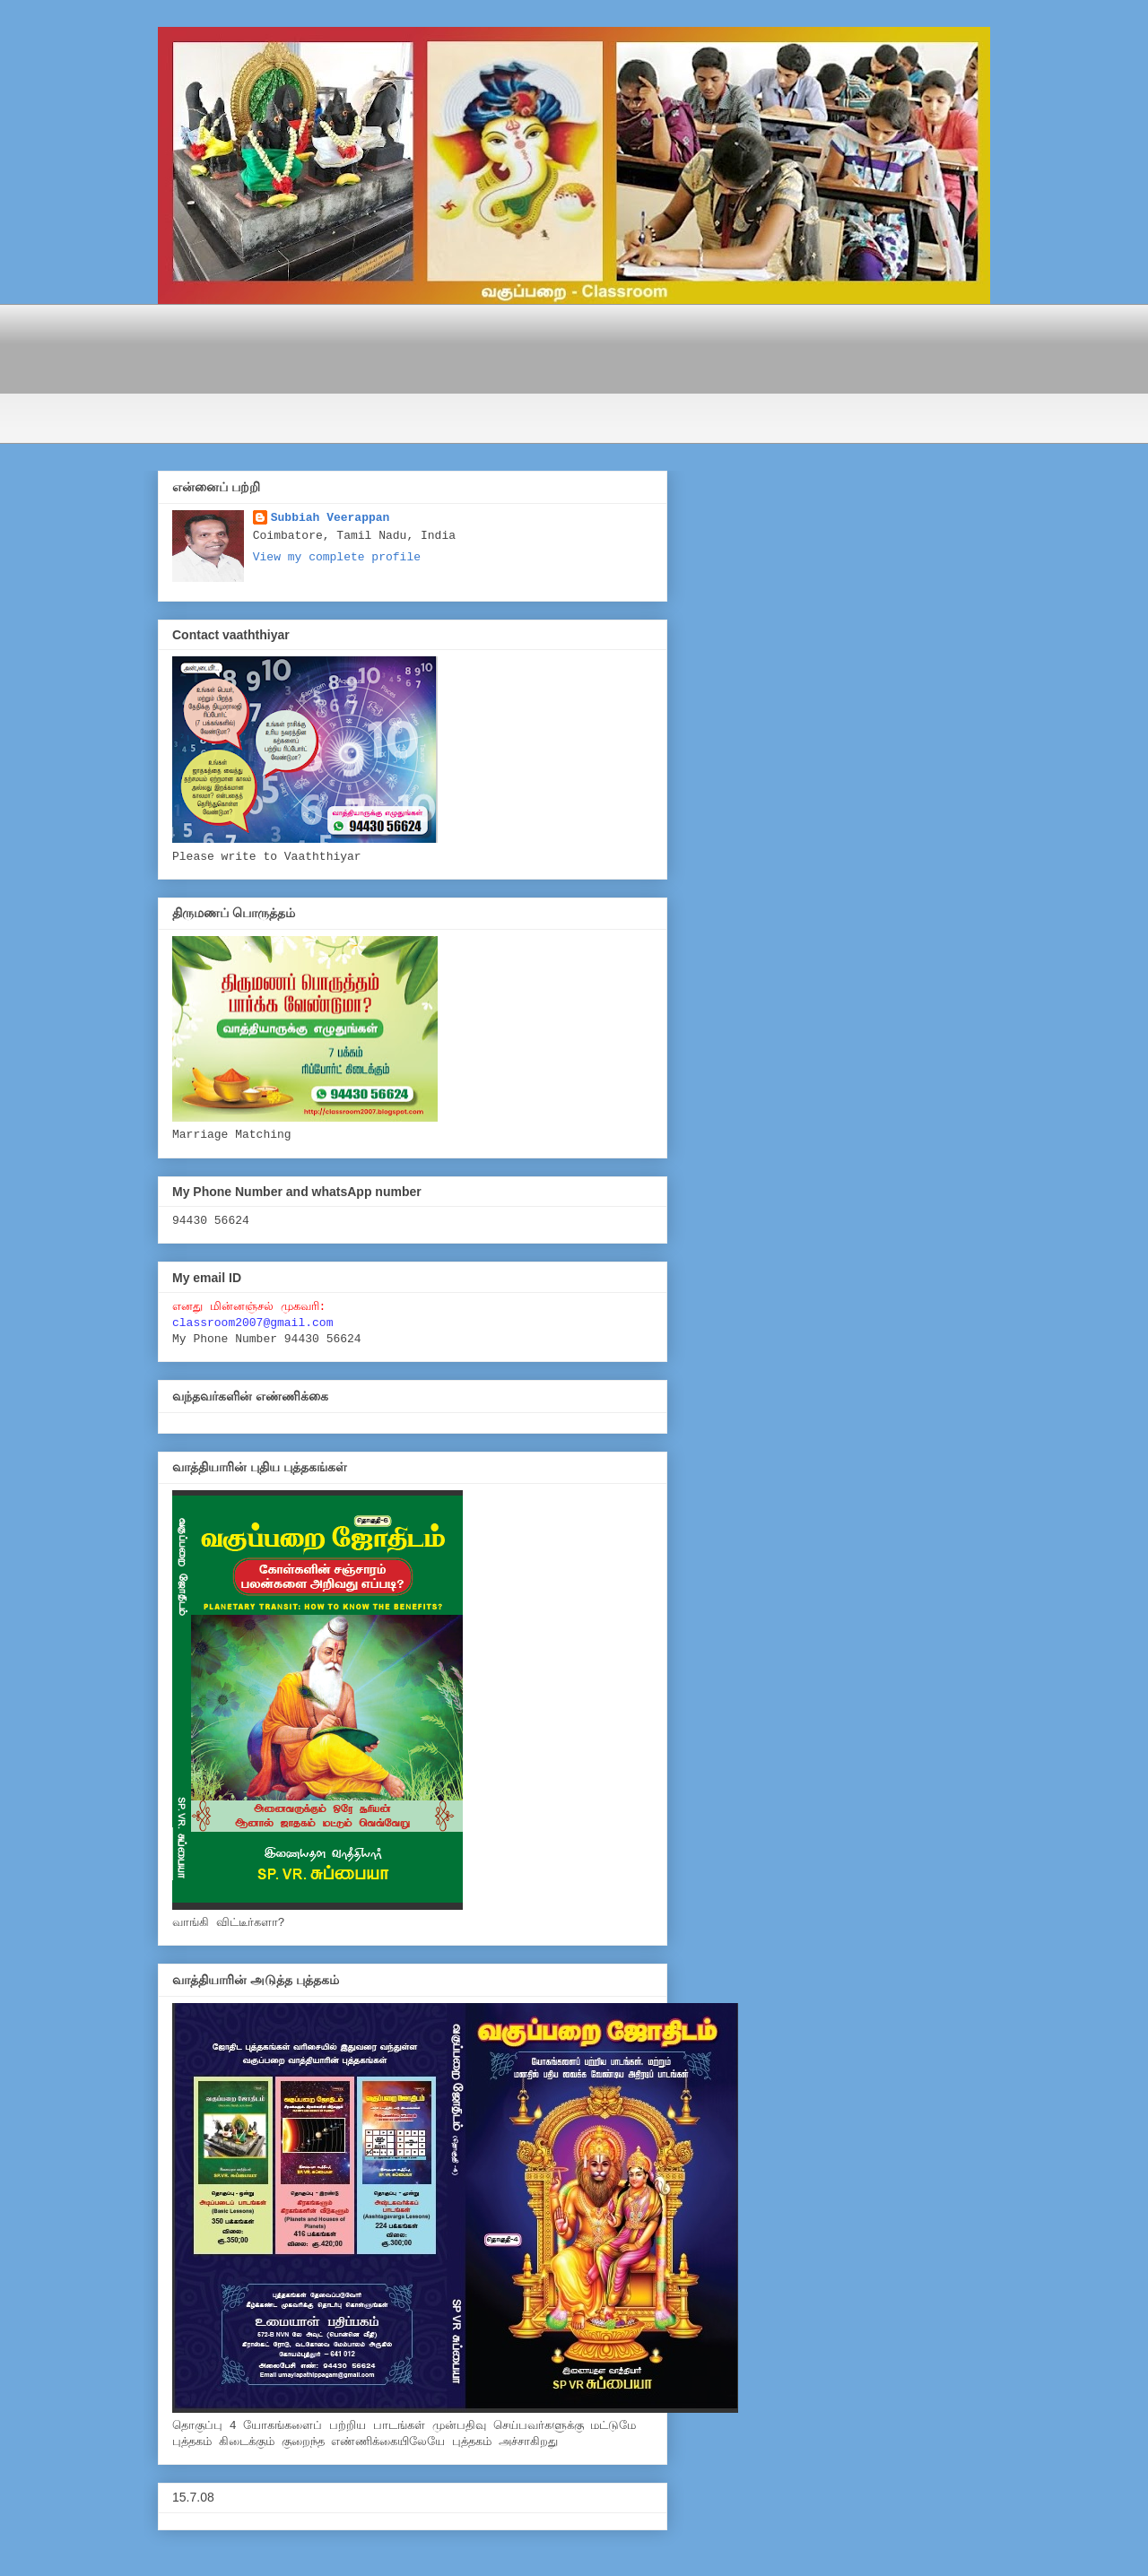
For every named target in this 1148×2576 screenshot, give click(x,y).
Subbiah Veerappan (330, 518)
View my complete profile (337, 557)
